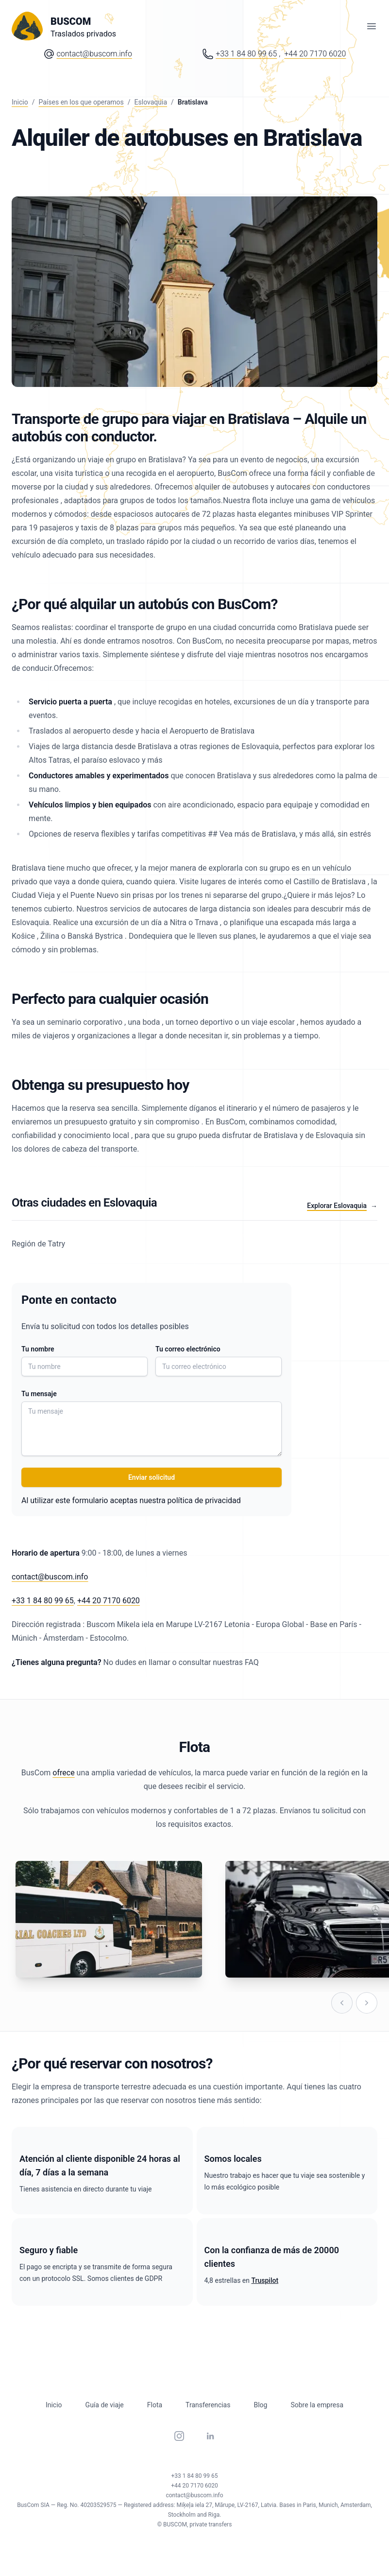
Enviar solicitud (151, 1477)
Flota (154, 2405)
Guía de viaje (104, 2405)
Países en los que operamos (80, 102)
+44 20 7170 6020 (108, 1600)
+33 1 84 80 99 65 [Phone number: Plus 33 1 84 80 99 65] (246, 53)
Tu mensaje (39, 1394)
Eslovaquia (151, 102)
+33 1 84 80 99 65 (43, 1600)
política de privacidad (204, 1500)
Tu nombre (37, 1349)
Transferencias (208, 2405)
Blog (260, 2405)
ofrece (63, 1772)
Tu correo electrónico (187, 1349)
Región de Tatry (38, 1243)
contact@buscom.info (94, 53)
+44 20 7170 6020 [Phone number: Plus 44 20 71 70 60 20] (315, 53)
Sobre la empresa (316, 2405)
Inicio (20, 102)
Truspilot (264, 2280)
